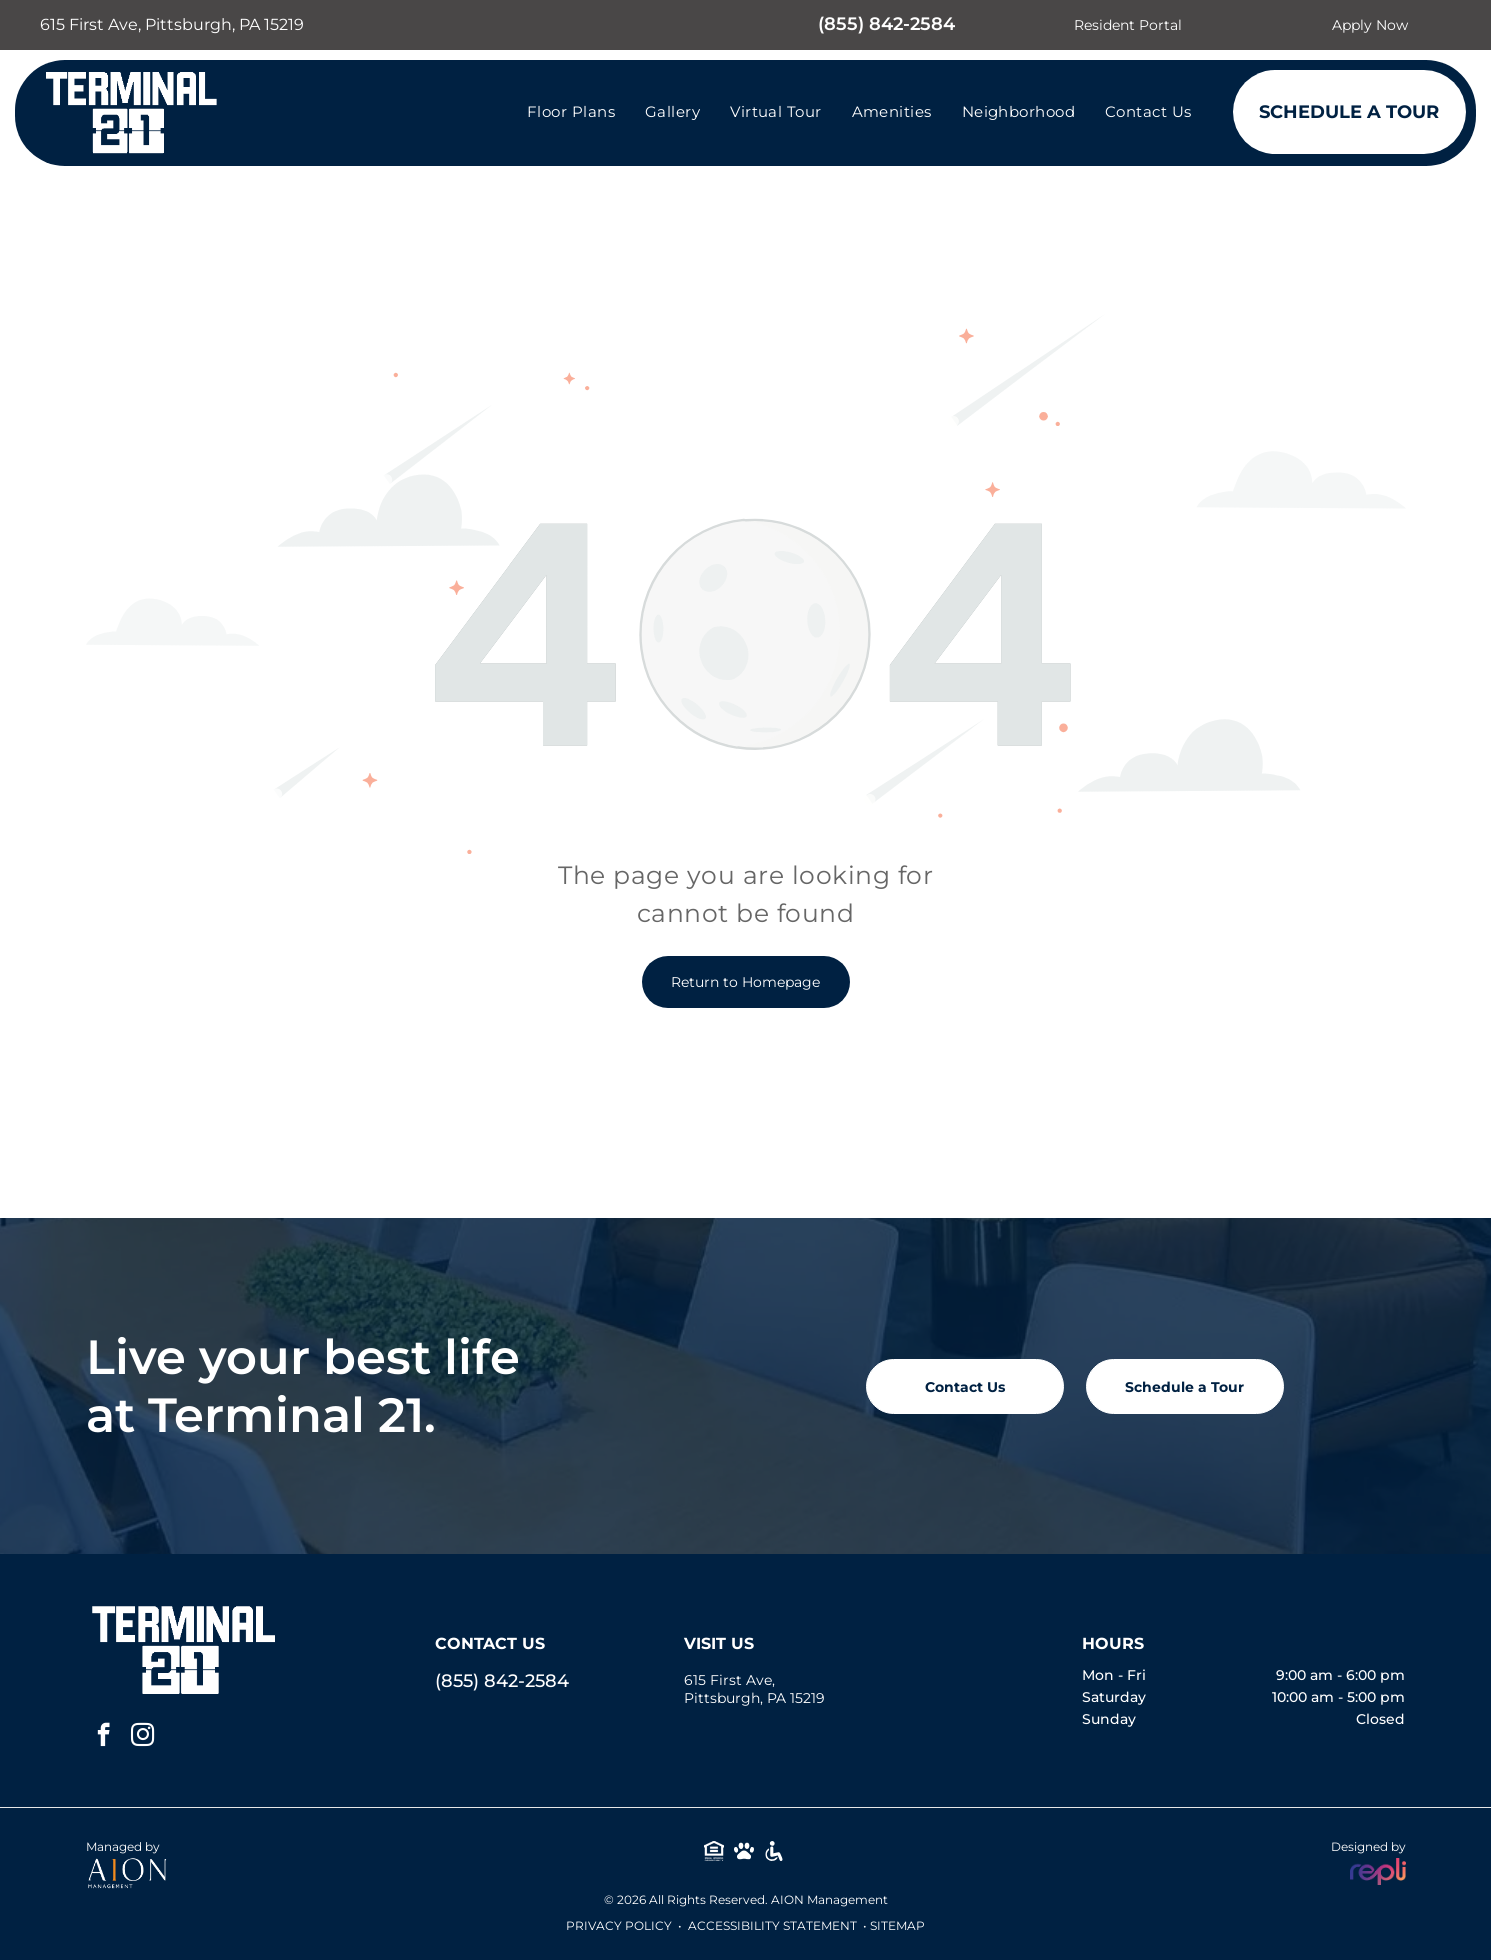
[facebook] (103, 1737)
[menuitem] (571, 111)
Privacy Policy (619, 1925)
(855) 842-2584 (886, 24)
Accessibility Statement (772, 1925)
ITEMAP (901, 1925)
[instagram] (142, 1737)
